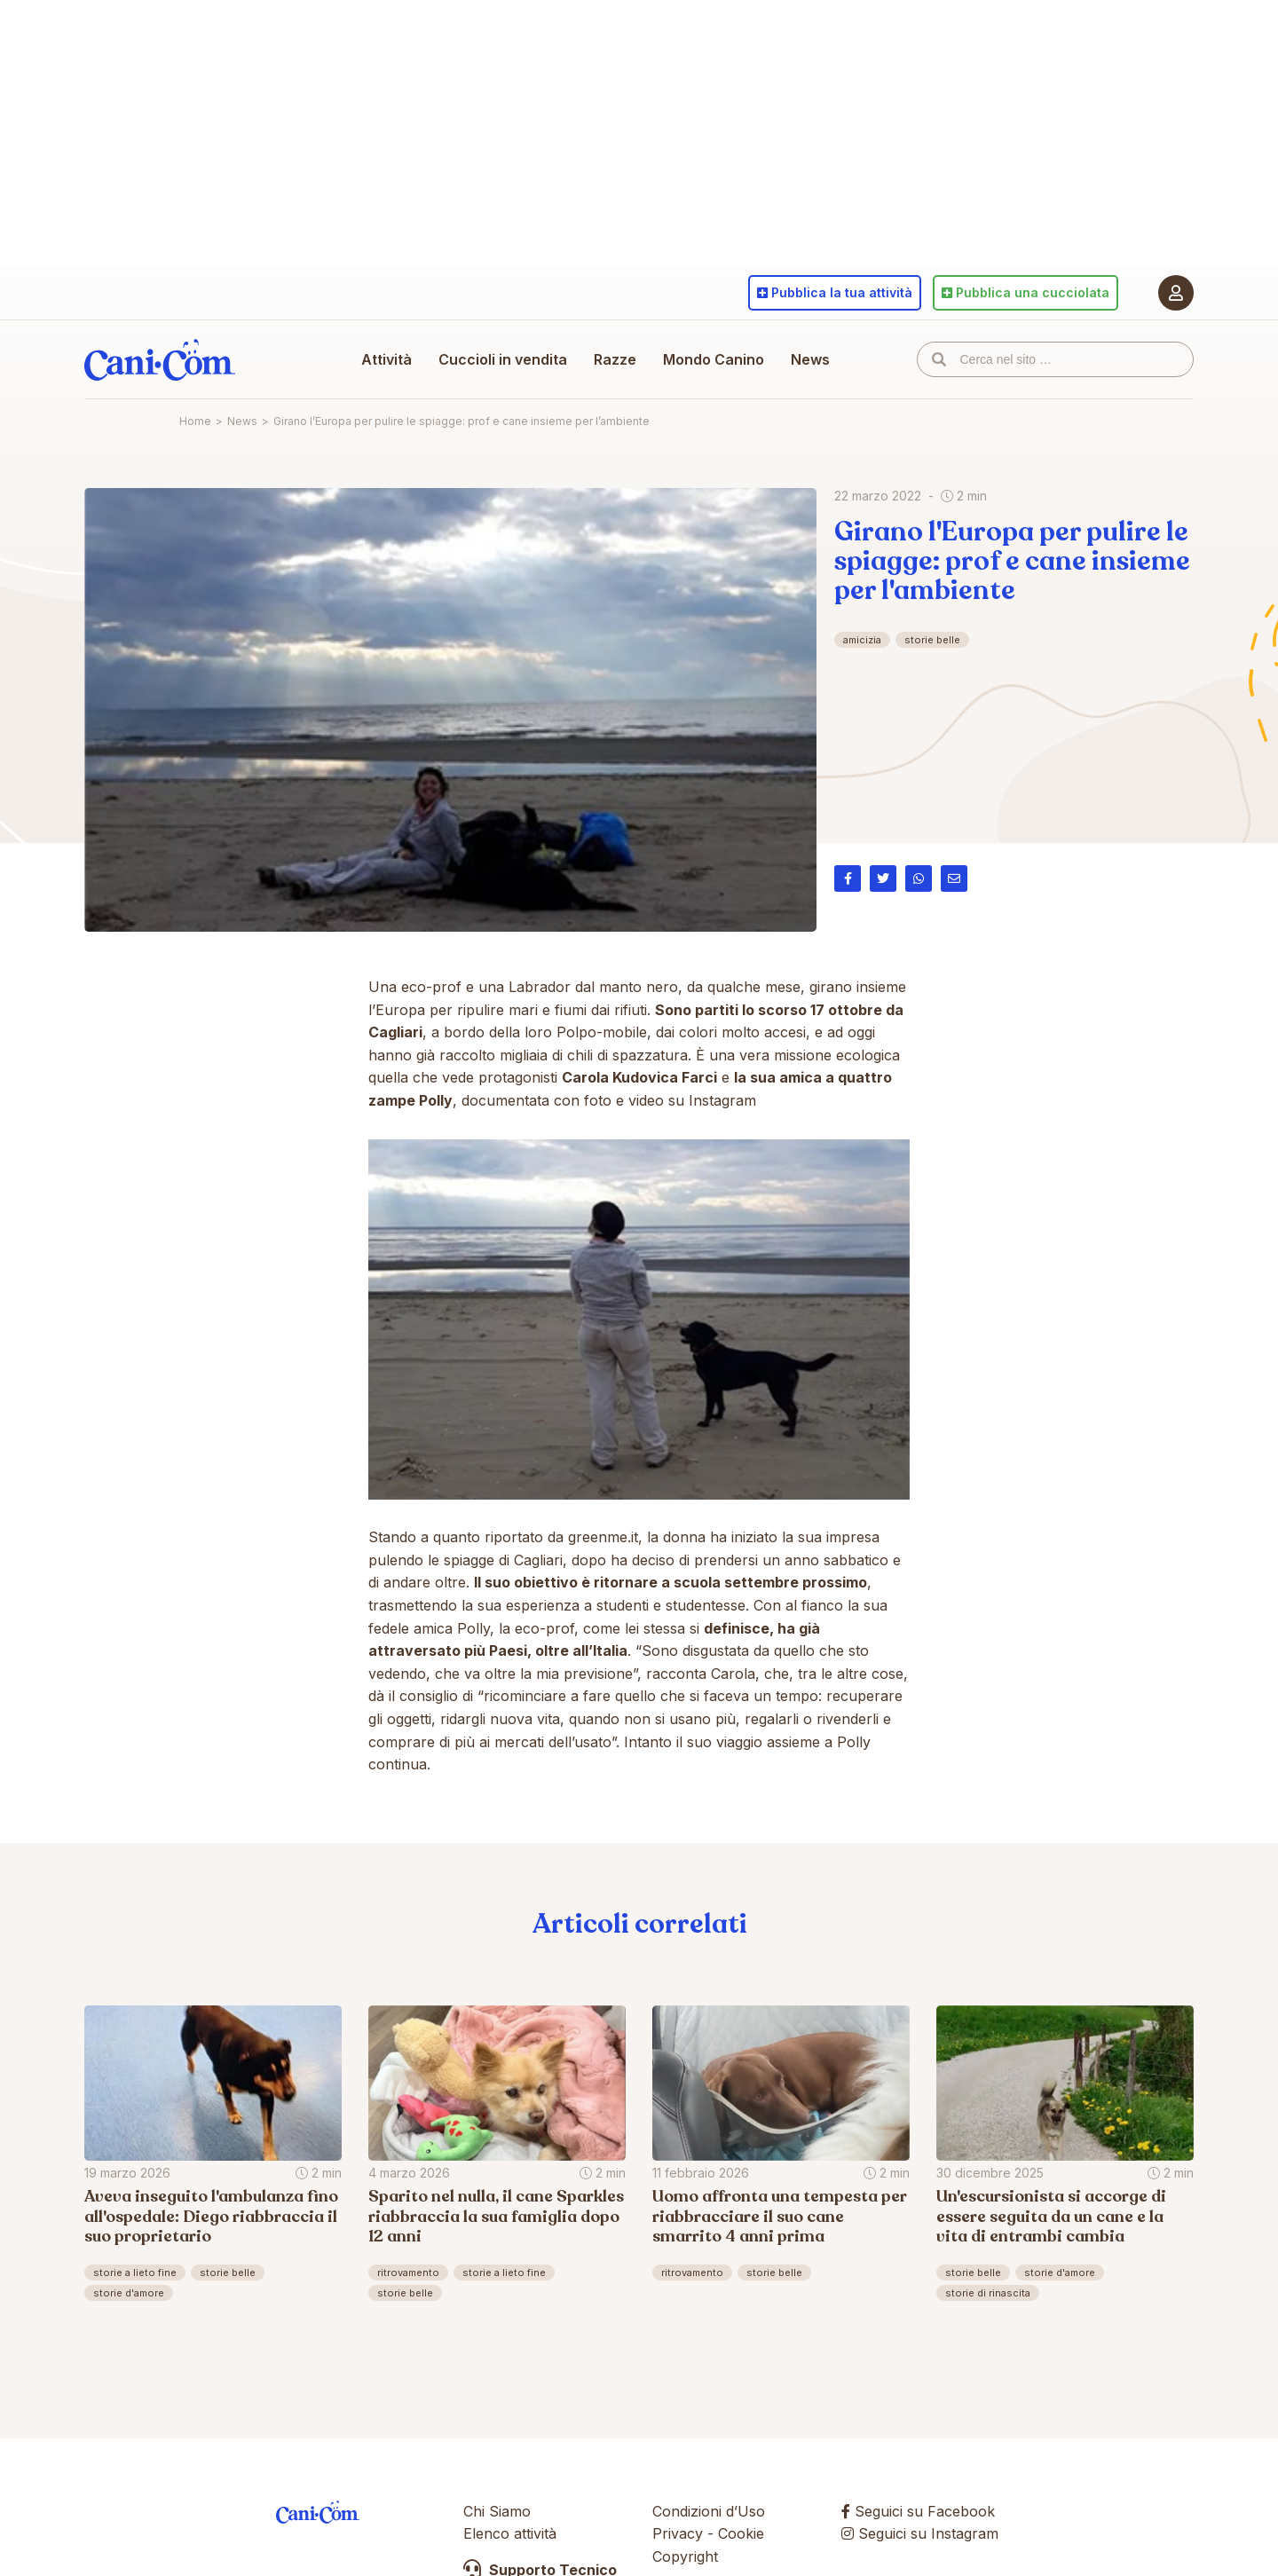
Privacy (677, 2533)
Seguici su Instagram (919, 2533)
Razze (615, 359)
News (810, 359)
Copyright (685, 2556)
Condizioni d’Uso (708, 2511)
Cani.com (159, 359)
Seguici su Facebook (918, 2511)
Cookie (741, 2533)
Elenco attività (509, 2533)
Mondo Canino (713, 359)
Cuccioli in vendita (502, 359)
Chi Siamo (497, 2511)
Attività (386, 359)
